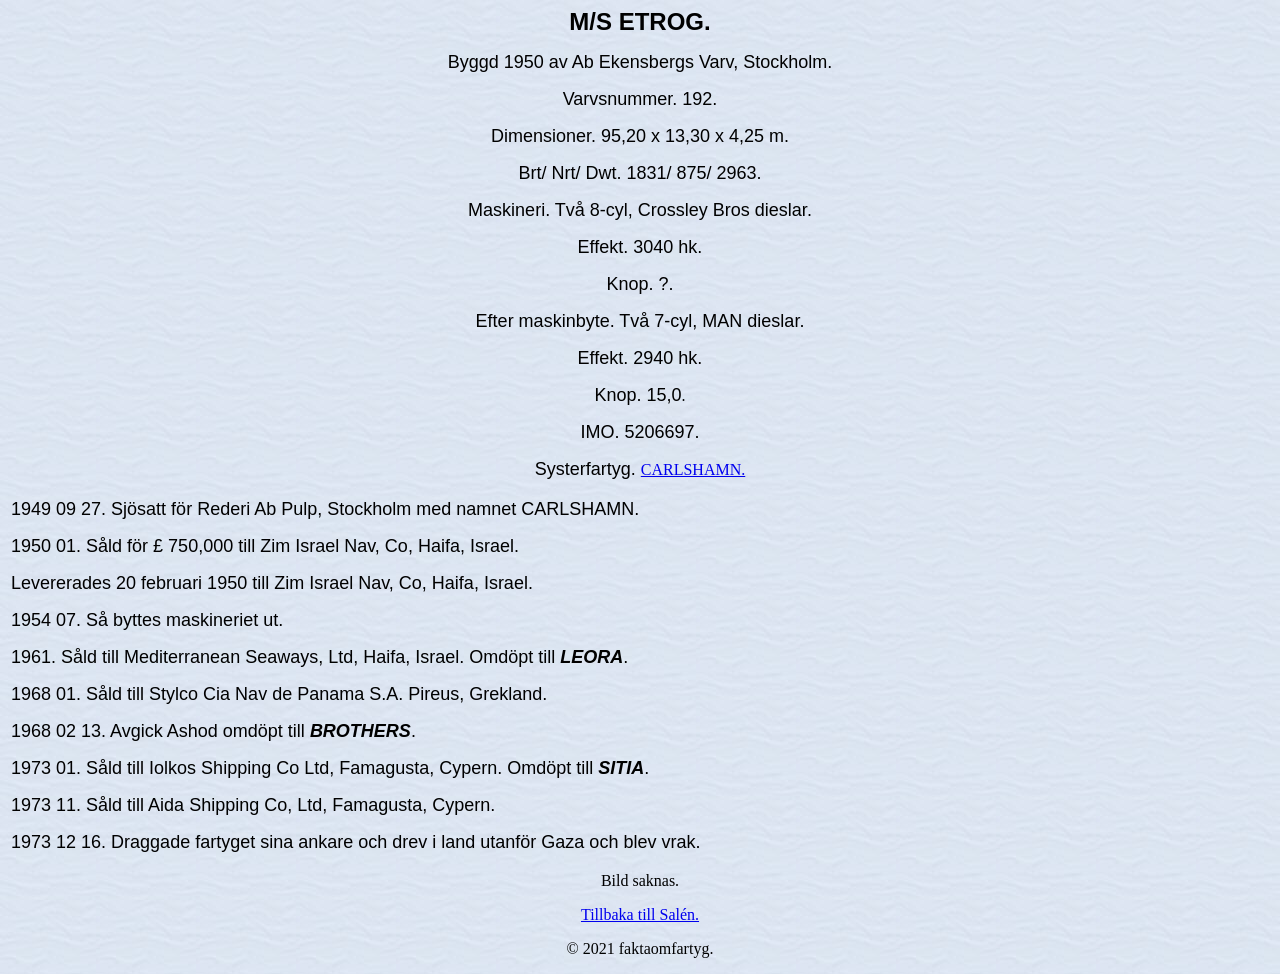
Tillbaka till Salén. (640, 914)
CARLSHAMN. (693, 469)
